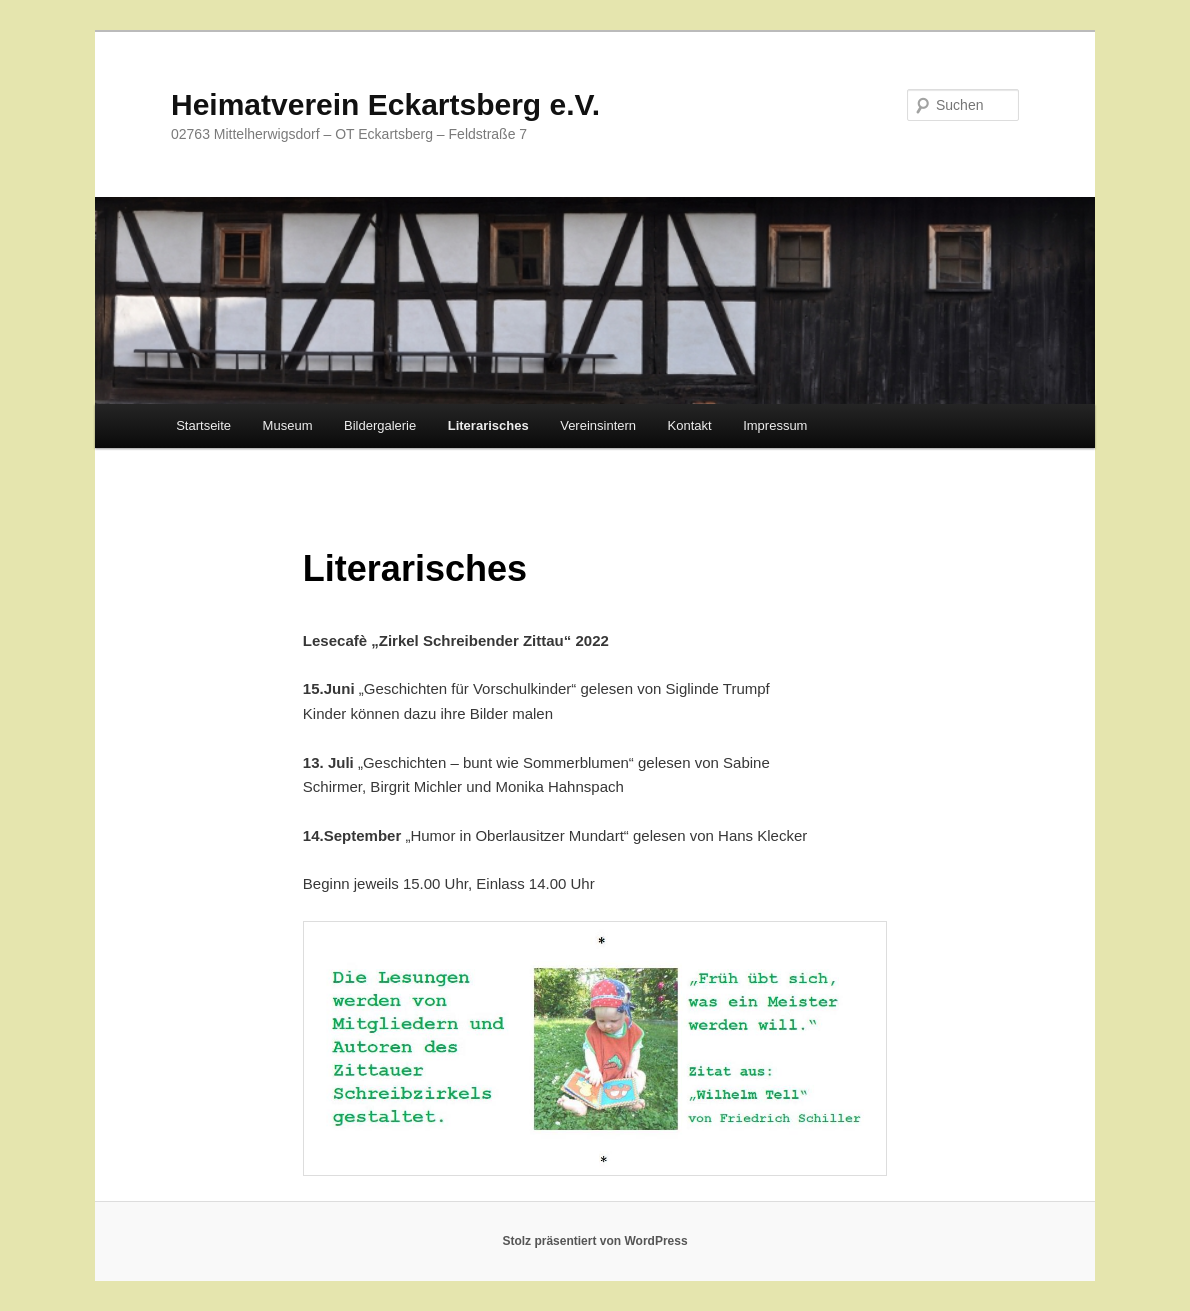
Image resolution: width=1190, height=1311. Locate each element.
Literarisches (488, 425)
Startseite (203, 425)
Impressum (775, 425)
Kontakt (690, 425)
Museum (288, 425)
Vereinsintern (598, 425)
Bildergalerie (380, 425)
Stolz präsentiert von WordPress (594, 1241)
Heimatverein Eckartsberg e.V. (385, 104)
